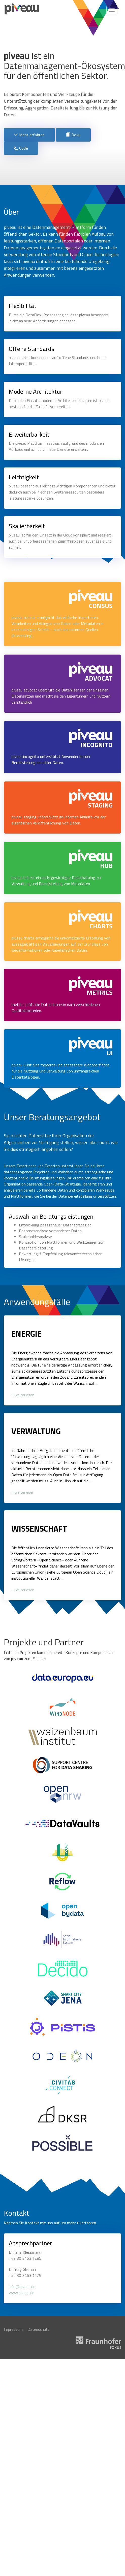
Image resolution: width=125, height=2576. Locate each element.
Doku (73, 135)
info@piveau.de (22, 2286)
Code (21, 148)
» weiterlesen (22, 1395)
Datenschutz (38, 2329)
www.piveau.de (21, 2293)
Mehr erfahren (29, 135)
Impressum (13, 2329)
